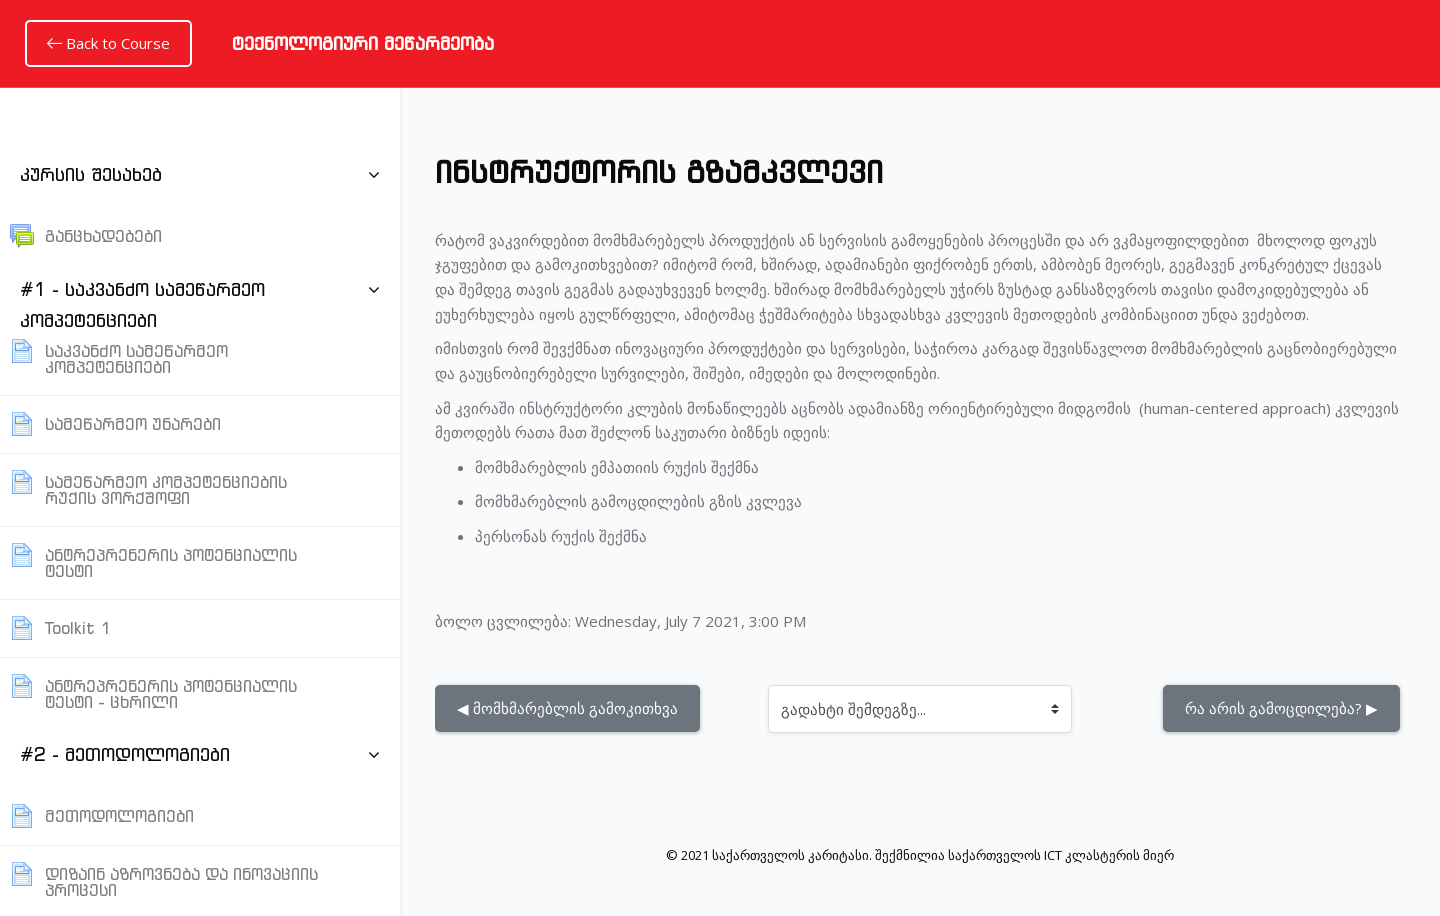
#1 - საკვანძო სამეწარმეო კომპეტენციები (142, 305)
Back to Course (108, 43)
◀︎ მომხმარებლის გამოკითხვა (567, 708)
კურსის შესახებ (91, 174)
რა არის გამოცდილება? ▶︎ (1281, 708)
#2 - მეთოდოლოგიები (125, 754)
